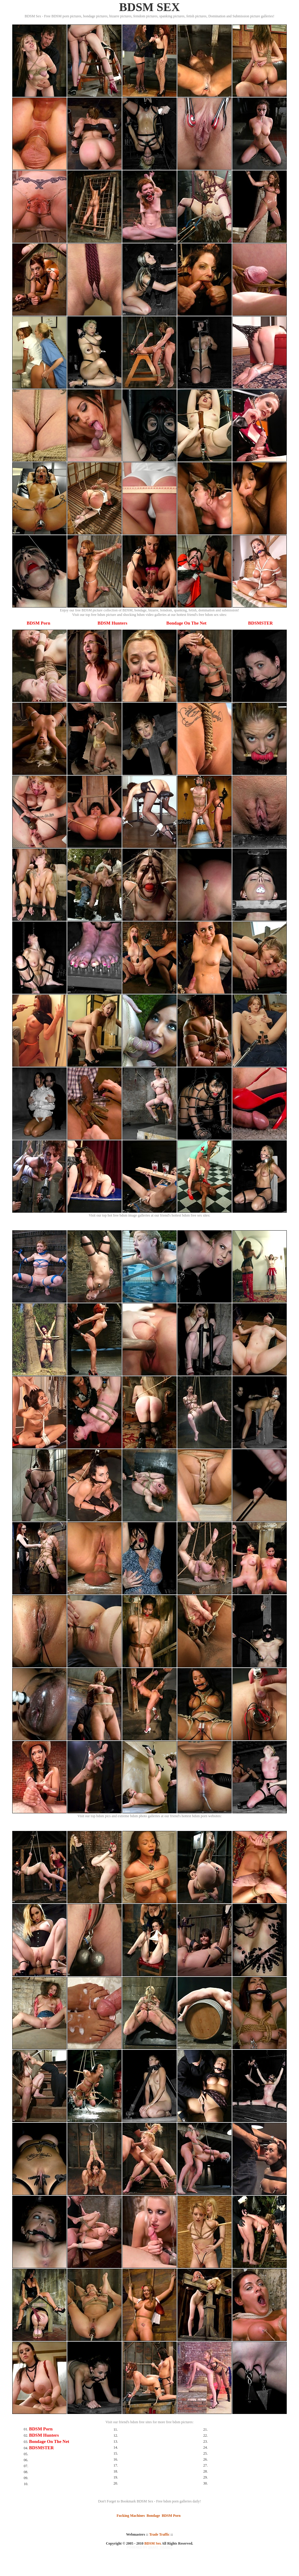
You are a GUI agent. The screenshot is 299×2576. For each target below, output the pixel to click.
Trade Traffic (159, 2534)
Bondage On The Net (186, 623)
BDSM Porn (38, 623)
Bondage (153, 2516)
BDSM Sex (152, 2543)
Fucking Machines (131, 2516)
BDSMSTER (260, 623)
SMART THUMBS (160, 2547)
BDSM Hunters (112, 623)
